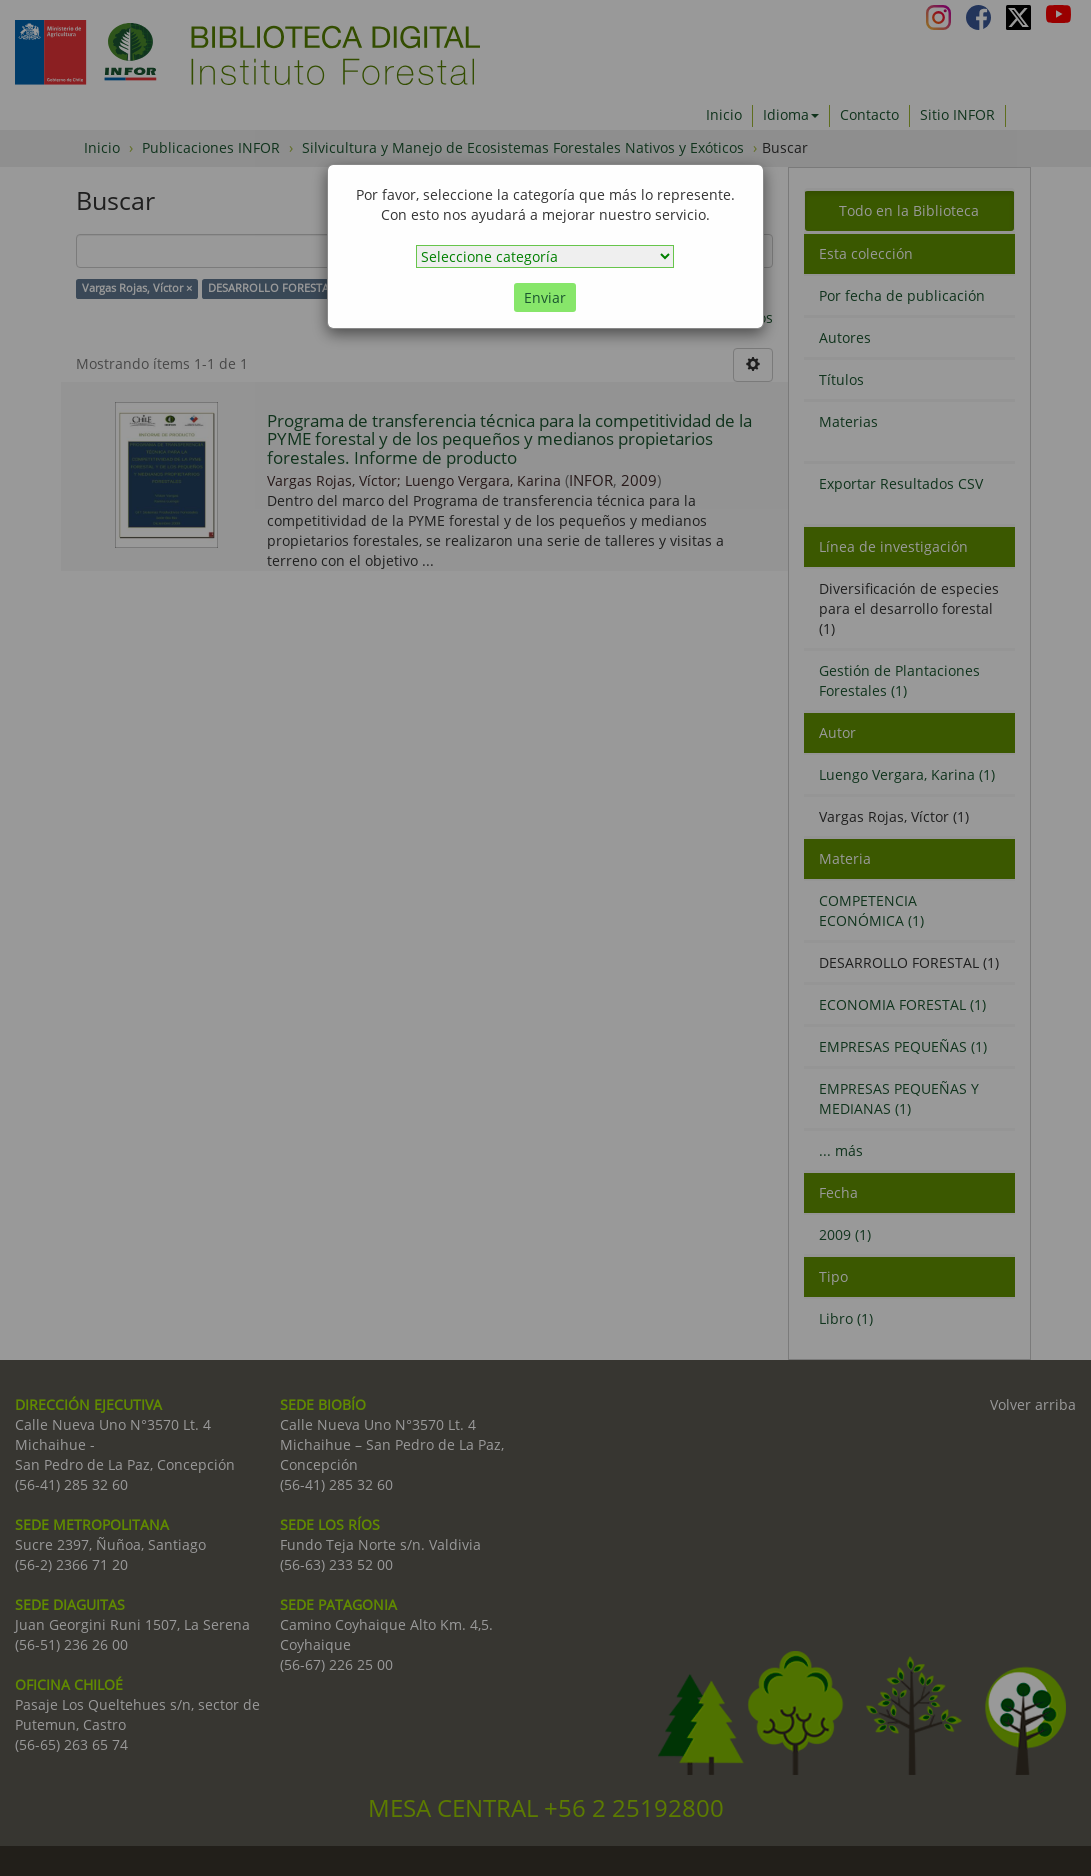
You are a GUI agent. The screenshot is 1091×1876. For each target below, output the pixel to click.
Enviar (545, 297)
